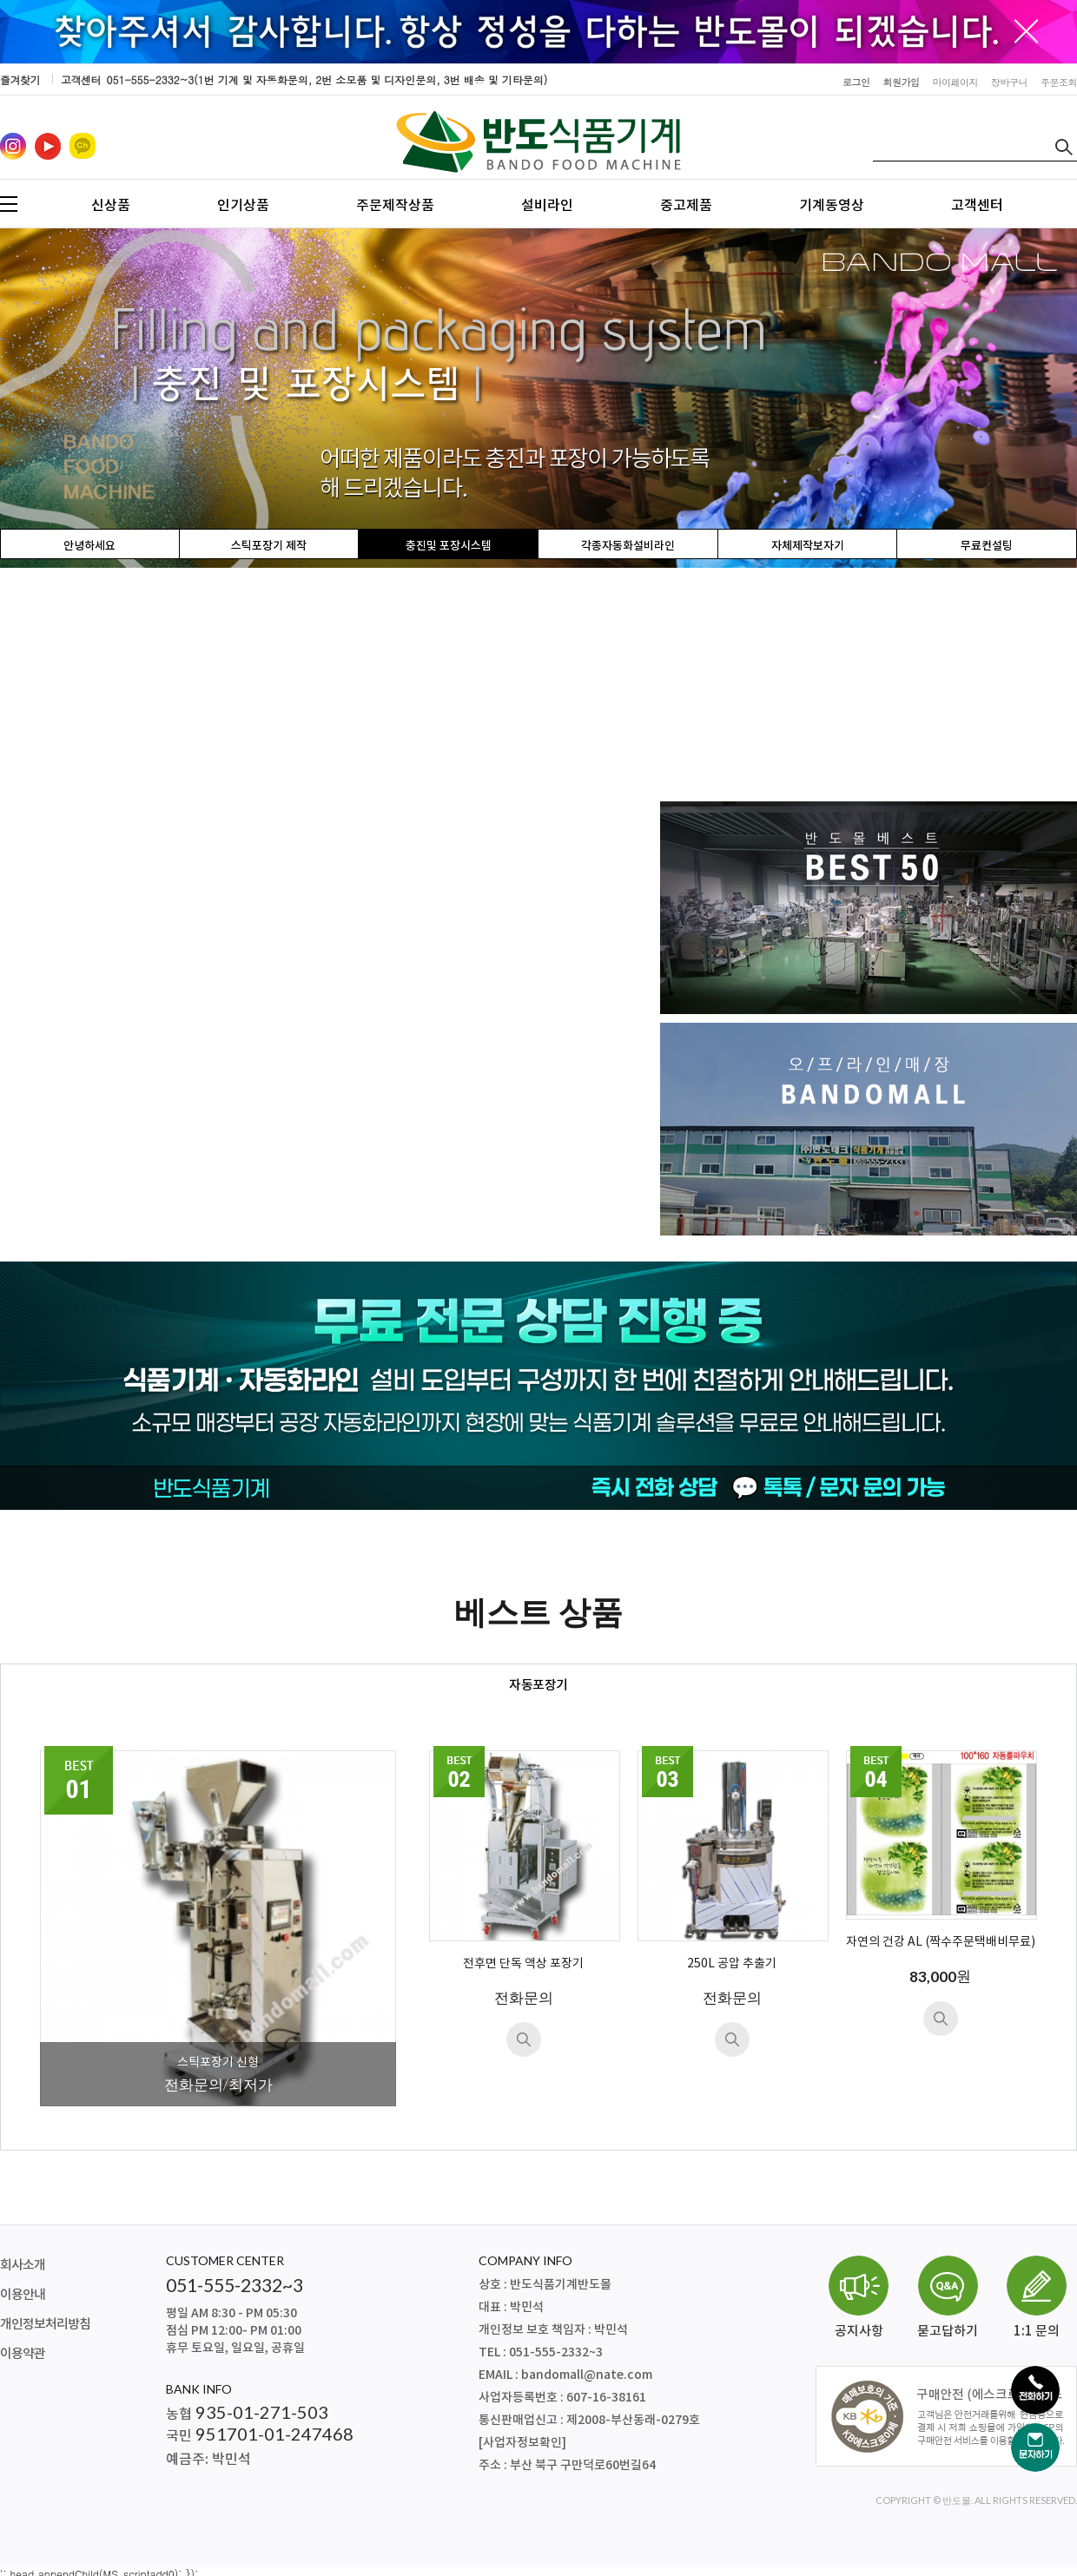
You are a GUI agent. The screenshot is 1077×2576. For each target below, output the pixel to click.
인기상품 (243, 205)
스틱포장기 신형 (218, 2062)
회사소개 (22, 2265)
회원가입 (901, 82)
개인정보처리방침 (45, 2324)
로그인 (856, 82)
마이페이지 (956, 82)
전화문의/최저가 (218, 2084)
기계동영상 (831, 205)
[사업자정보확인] (522, 2442)
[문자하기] (1035, 2447)
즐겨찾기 (20, 79)
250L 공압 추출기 (731, 1964)
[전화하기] (1035, 2390)
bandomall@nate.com (586, 2375)
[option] (538, 398)
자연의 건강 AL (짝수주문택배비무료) (940, 1942)
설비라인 (547, 205)
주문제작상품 (395, 205)
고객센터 (977, 205)
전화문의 (523, 1997)
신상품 (110, 205)
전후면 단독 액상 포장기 (523, 1964)
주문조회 (1059, 82)
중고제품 (686, 205)
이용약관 (22, 2354)
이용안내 (22, 2295)
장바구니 (1009, 82)
